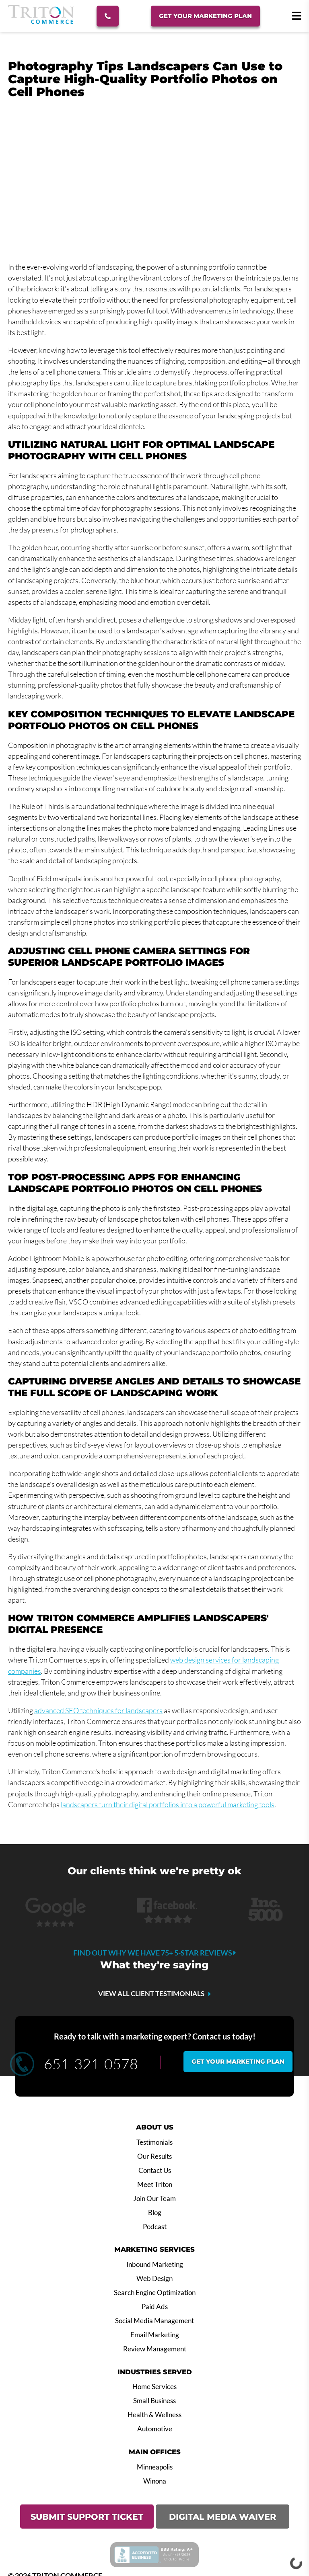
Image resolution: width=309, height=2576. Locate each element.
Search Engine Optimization (155, 2293)
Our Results (154, 2156)
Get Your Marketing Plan (205, 16)
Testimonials (154, 2142)
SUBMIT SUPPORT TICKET (87, 2517)
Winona (154, 2481)
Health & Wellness (154, 2415)
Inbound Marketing (154, 2265)
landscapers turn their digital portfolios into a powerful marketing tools (167, 1804)
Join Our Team (154, 2199)
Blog (154, 2213)
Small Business (154, 2401)
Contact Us (154, 2170)
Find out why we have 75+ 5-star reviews (154, 1952)
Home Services (154, 2387)
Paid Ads (155, 2307)
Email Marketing (154, 2335)
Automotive (154, 2429)
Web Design (154, 2279)
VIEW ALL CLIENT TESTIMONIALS (151, 1994)
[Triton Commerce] (41, 21)
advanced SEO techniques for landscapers (98, 1710)
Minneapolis (155, 2467)
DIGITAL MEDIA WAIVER (222, 2517)
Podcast (155, 2227)
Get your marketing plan (238, 2061)
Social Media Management (154, 2321)
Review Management (154, 2349)
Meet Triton (154, 2185)
